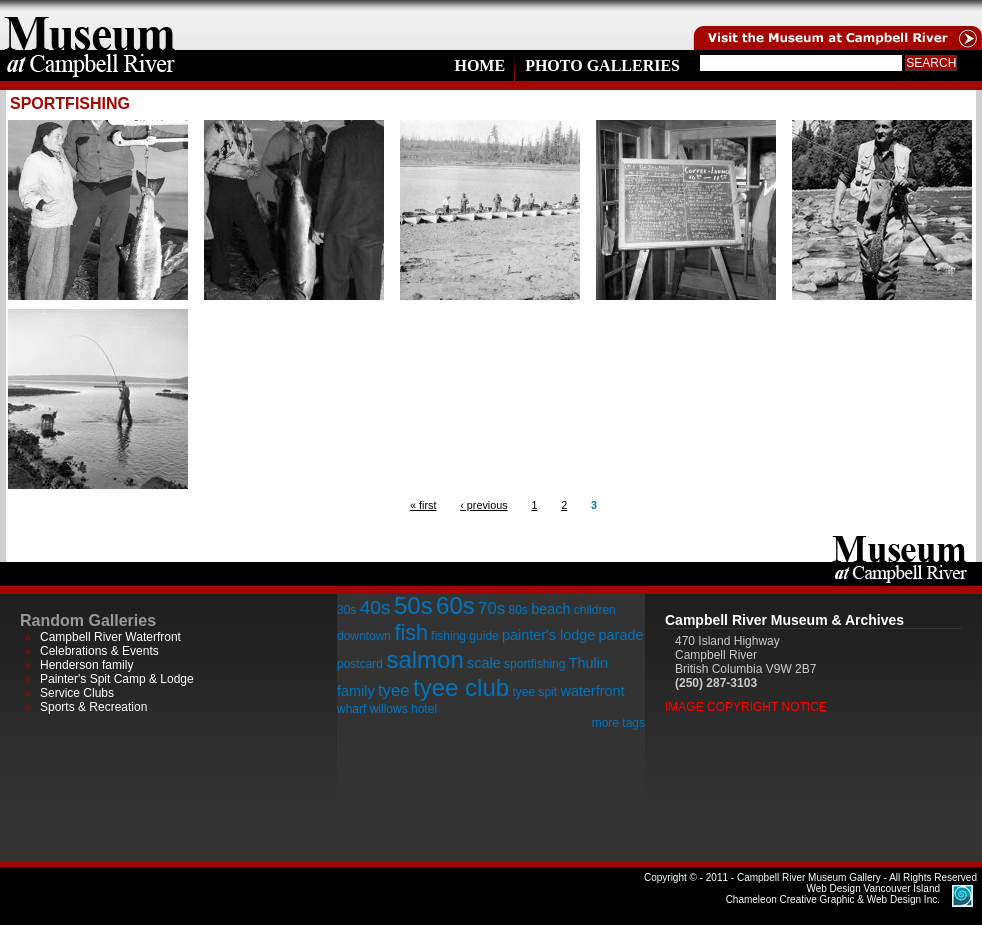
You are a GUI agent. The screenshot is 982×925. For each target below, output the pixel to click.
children (595, 610)
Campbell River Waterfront (110, 637)
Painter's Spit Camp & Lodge (117, 679)
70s (491, 608)
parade (621, 635)
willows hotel (403, 709)
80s (517, 610)
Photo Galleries (602, 65)
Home (479, 65)
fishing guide (464, 636)
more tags (618, 723)
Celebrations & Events (99, 651)
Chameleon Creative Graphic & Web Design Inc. (833, 894)
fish (411, 632)
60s (455, 605)
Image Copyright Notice (746, 707)
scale (484, 663)
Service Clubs (77, 693)
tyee (394, 690)
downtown (364, 636)
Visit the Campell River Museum (836, 25)
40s (375, 607)
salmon (424, 659)
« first (423, 505)
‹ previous (483, 505)
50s (413, 605)
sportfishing (534, 664)
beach (550, 609)
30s (346, 610)
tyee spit (534, 692)
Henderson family (86, 665)
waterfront (592, 691)
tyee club (461, 687)
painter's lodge (548, 635)
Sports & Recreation (93, 707)
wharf (351, 709)
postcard (360, 664)
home (90, 25)
